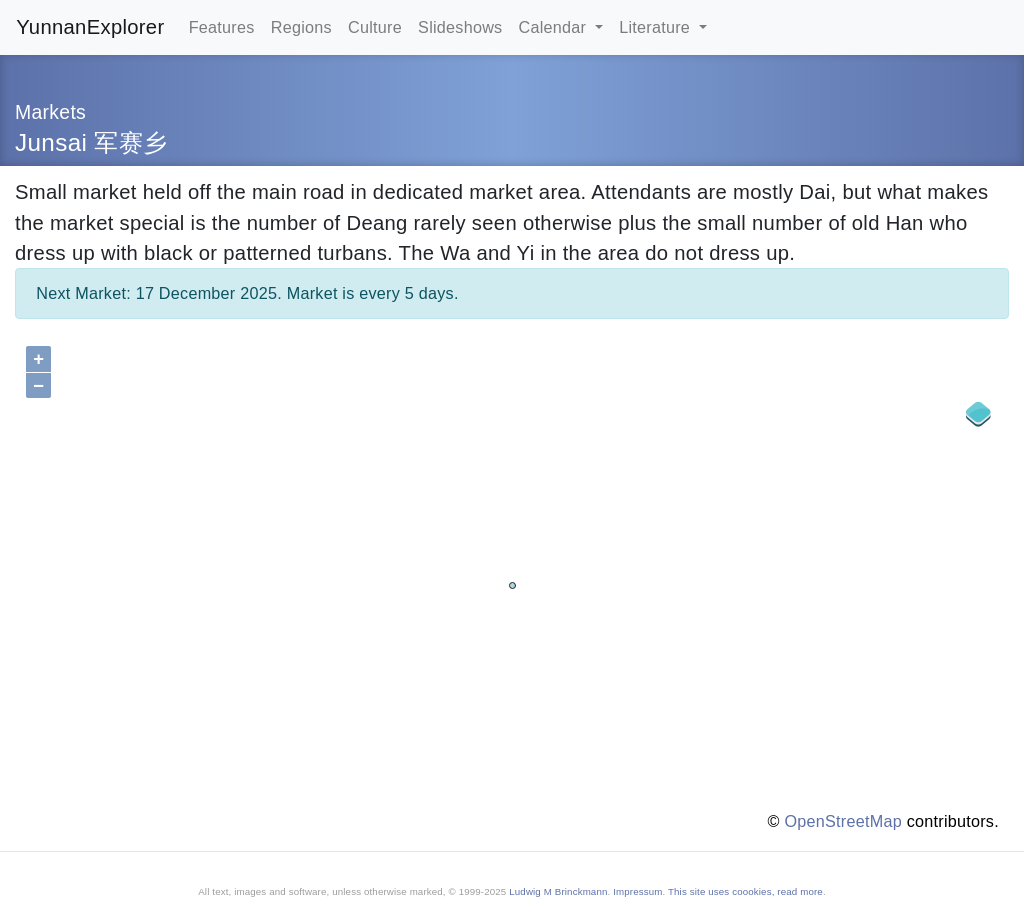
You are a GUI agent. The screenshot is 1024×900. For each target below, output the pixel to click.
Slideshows (460, 27)
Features (222, 27)
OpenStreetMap (843, 821)
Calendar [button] (555, 27)
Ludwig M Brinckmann (558, 891)
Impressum (637, 891)
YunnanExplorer (90, 27)
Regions (301, 27)
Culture (375, 27)
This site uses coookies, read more (745, 891)
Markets (50, 112)
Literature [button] (657, 27)
